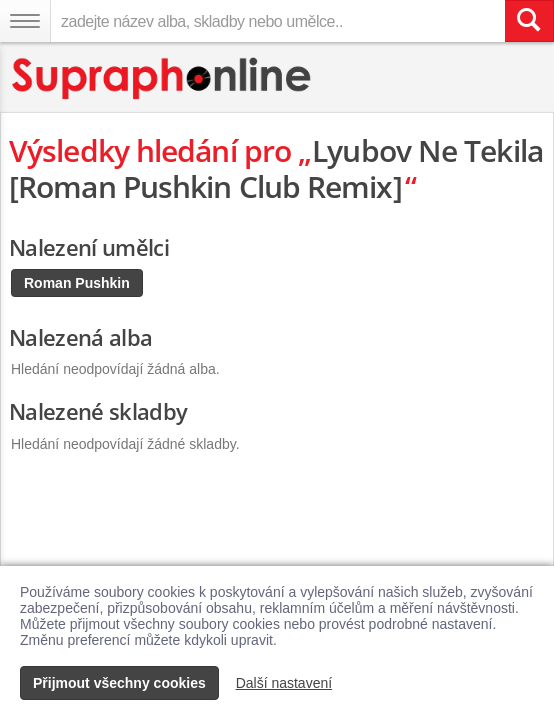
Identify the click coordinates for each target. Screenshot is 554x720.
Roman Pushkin (77, 283)
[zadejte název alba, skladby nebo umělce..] (277, 21)
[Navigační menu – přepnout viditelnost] (25, 21)
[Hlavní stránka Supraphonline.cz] (162, 78)
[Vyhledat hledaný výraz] (529, 21)
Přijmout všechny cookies (119, 683)
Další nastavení (284, 683)
